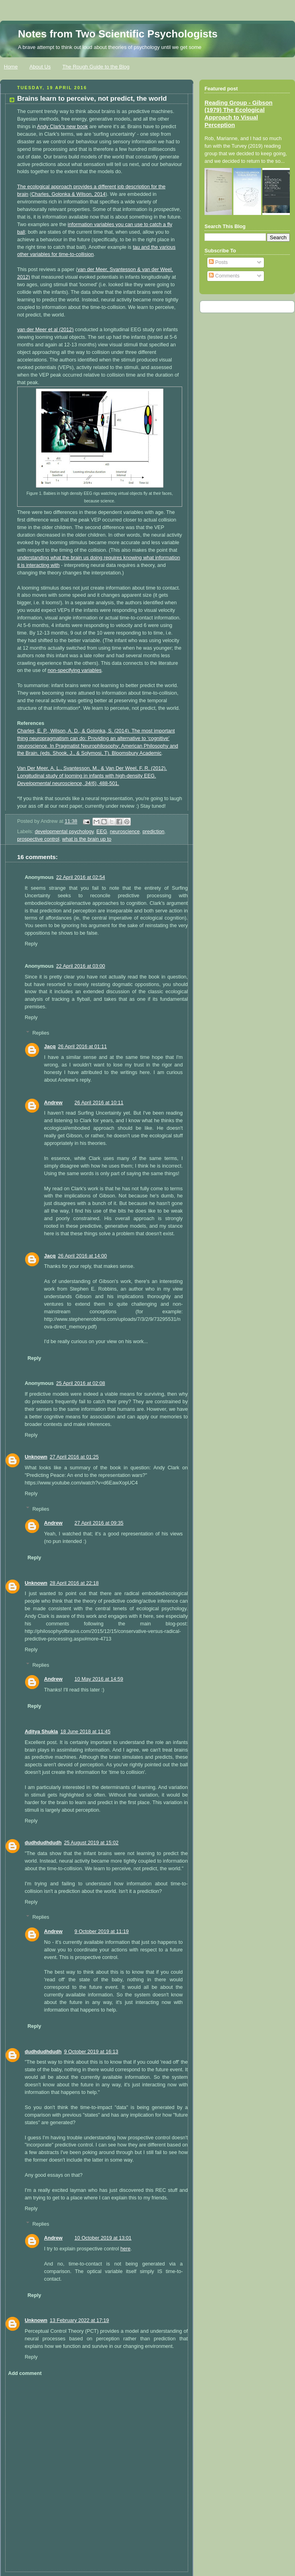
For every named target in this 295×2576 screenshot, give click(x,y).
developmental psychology (64, 831)
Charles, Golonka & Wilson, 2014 (68, 194)
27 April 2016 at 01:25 (74, 1457)
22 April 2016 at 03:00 (80, 966)
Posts (218, 262)
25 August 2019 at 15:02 (91, 1843)
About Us (40, 67)
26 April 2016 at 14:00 (82, 1256)
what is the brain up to (86, 839)
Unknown (36, 1457)
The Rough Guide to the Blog (95, 67)
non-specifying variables (74, 670)
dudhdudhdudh (43, 1843)
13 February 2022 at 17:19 (79, 2320)
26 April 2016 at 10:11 (99, 1102)
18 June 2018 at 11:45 (85, 1731)
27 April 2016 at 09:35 (99, 1523)
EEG (101, 831)
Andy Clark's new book (62, 126)
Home (11, 67)
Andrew (53, 1102)
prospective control (38, 839)
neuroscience (125, 831)
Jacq (50, 1046)
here (125, 2249)
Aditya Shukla (41, 1731)
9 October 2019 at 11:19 (102, 1931)
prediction (154, 831)
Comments (224, 276)
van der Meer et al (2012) (45, 329)
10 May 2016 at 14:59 (99, 1679)
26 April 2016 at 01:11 (82, 1046)
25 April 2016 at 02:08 (80, 1383)
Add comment (24, 2373)
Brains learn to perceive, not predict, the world (92, 98)
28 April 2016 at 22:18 (74, 1583)
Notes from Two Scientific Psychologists (118, 34)
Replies (40, 1033)
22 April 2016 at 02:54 (80, 877)
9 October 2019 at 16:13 (91, 2052)
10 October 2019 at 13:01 (103, 2238)
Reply (31, 944)
